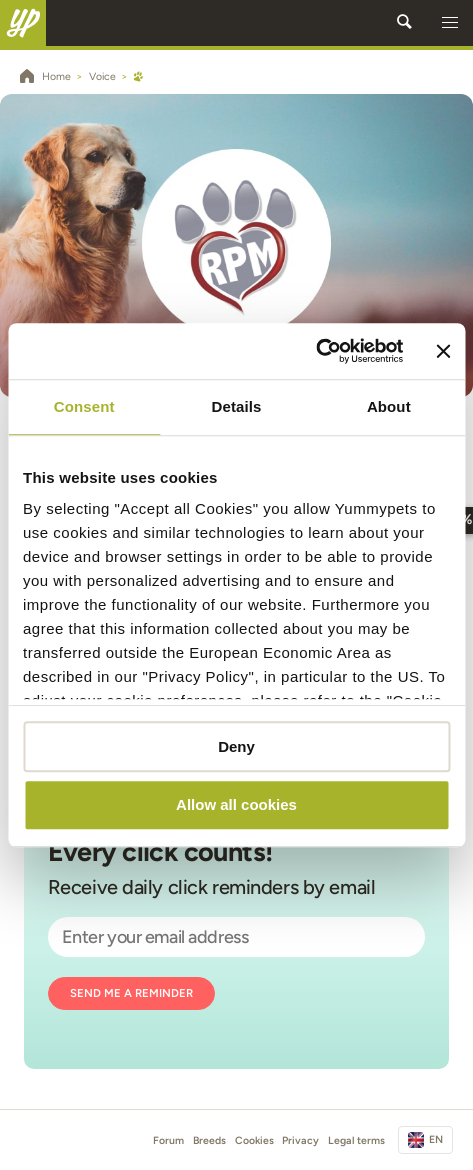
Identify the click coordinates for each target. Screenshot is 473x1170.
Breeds (209, 1140)
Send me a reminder (131, 993)
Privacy (300, 1140)
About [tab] (389, 406)
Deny (236, 746)
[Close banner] (443, 351)
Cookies (254, 1140)
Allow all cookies (236, 805)
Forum (168, 1140)
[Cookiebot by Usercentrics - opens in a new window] (316, 351)
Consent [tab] (84, 406)
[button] (450, 23)
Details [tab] (237, 406)
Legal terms (356, 1140)
